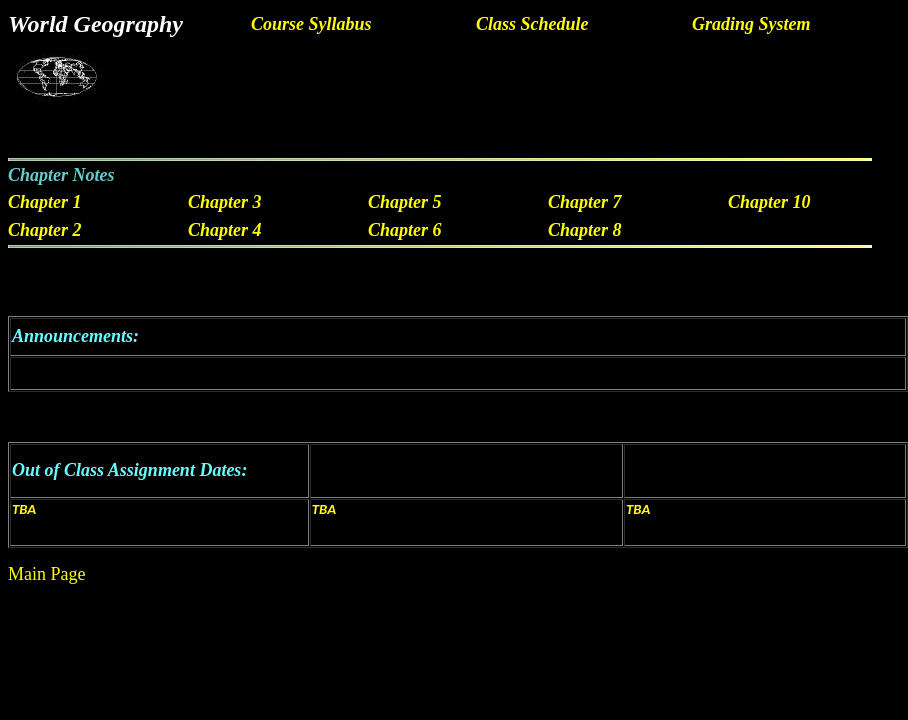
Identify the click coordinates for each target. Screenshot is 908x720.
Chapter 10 (769, 202)
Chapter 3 (225, 202)
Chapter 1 (45, 202)
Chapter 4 (225, 230)
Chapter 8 (585, 230)
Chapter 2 (45, 230)
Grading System (751, 24)
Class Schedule (532, 24)
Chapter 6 (405, 230)
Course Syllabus (311, 24)
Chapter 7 (585, 202)
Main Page (46, 574)
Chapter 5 (405, 202)
